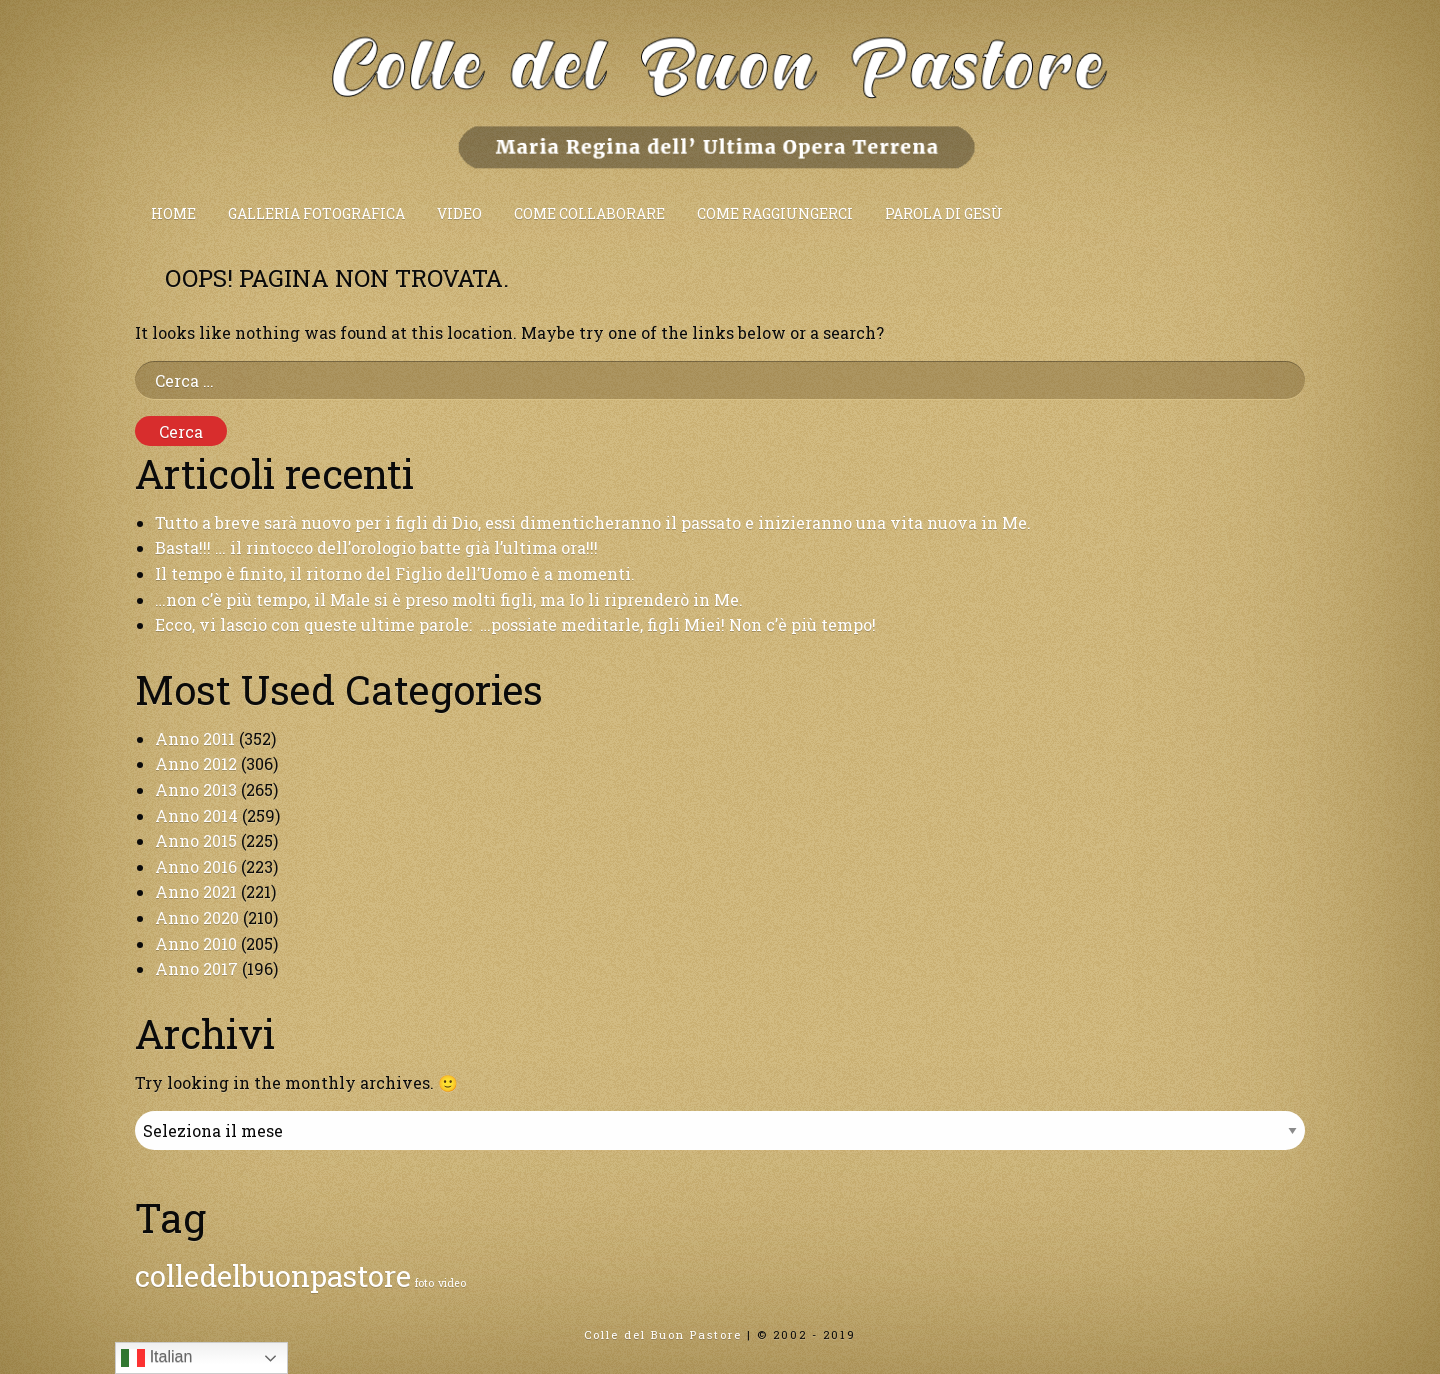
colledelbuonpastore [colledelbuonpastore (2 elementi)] (273, 1275)
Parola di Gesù (944, 213)
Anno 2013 (196, 789)
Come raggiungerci (775, 213)
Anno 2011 (195, 738)
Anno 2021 (196, 891)
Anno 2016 (196, 866)
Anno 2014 (196, 815)
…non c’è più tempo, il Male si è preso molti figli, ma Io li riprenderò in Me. (449, 599)
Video (459, 213)
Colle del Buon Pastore (663, 1334)
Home (173, 213)
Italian (156, 1358)
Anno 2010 (196, 943)
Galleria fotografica (316, 213)
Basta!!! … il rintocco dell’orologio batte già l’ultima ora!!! (376, 547)
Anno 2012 (196, 763)
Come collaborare (589, 213)
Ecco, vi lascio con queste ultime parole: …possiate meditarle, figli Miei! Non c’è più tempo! (515, 624)
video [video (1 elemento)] (452, 1283)
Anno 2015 (196, 840)
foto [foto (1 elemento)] (424, 1283)
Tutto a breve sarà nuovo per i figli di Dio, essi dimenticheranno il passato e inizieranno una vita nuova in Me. (593, 522)
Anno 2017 (196, 968)
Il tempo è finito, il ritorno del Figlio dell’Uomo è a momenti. (395, 573)
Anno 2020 (197, 917)
